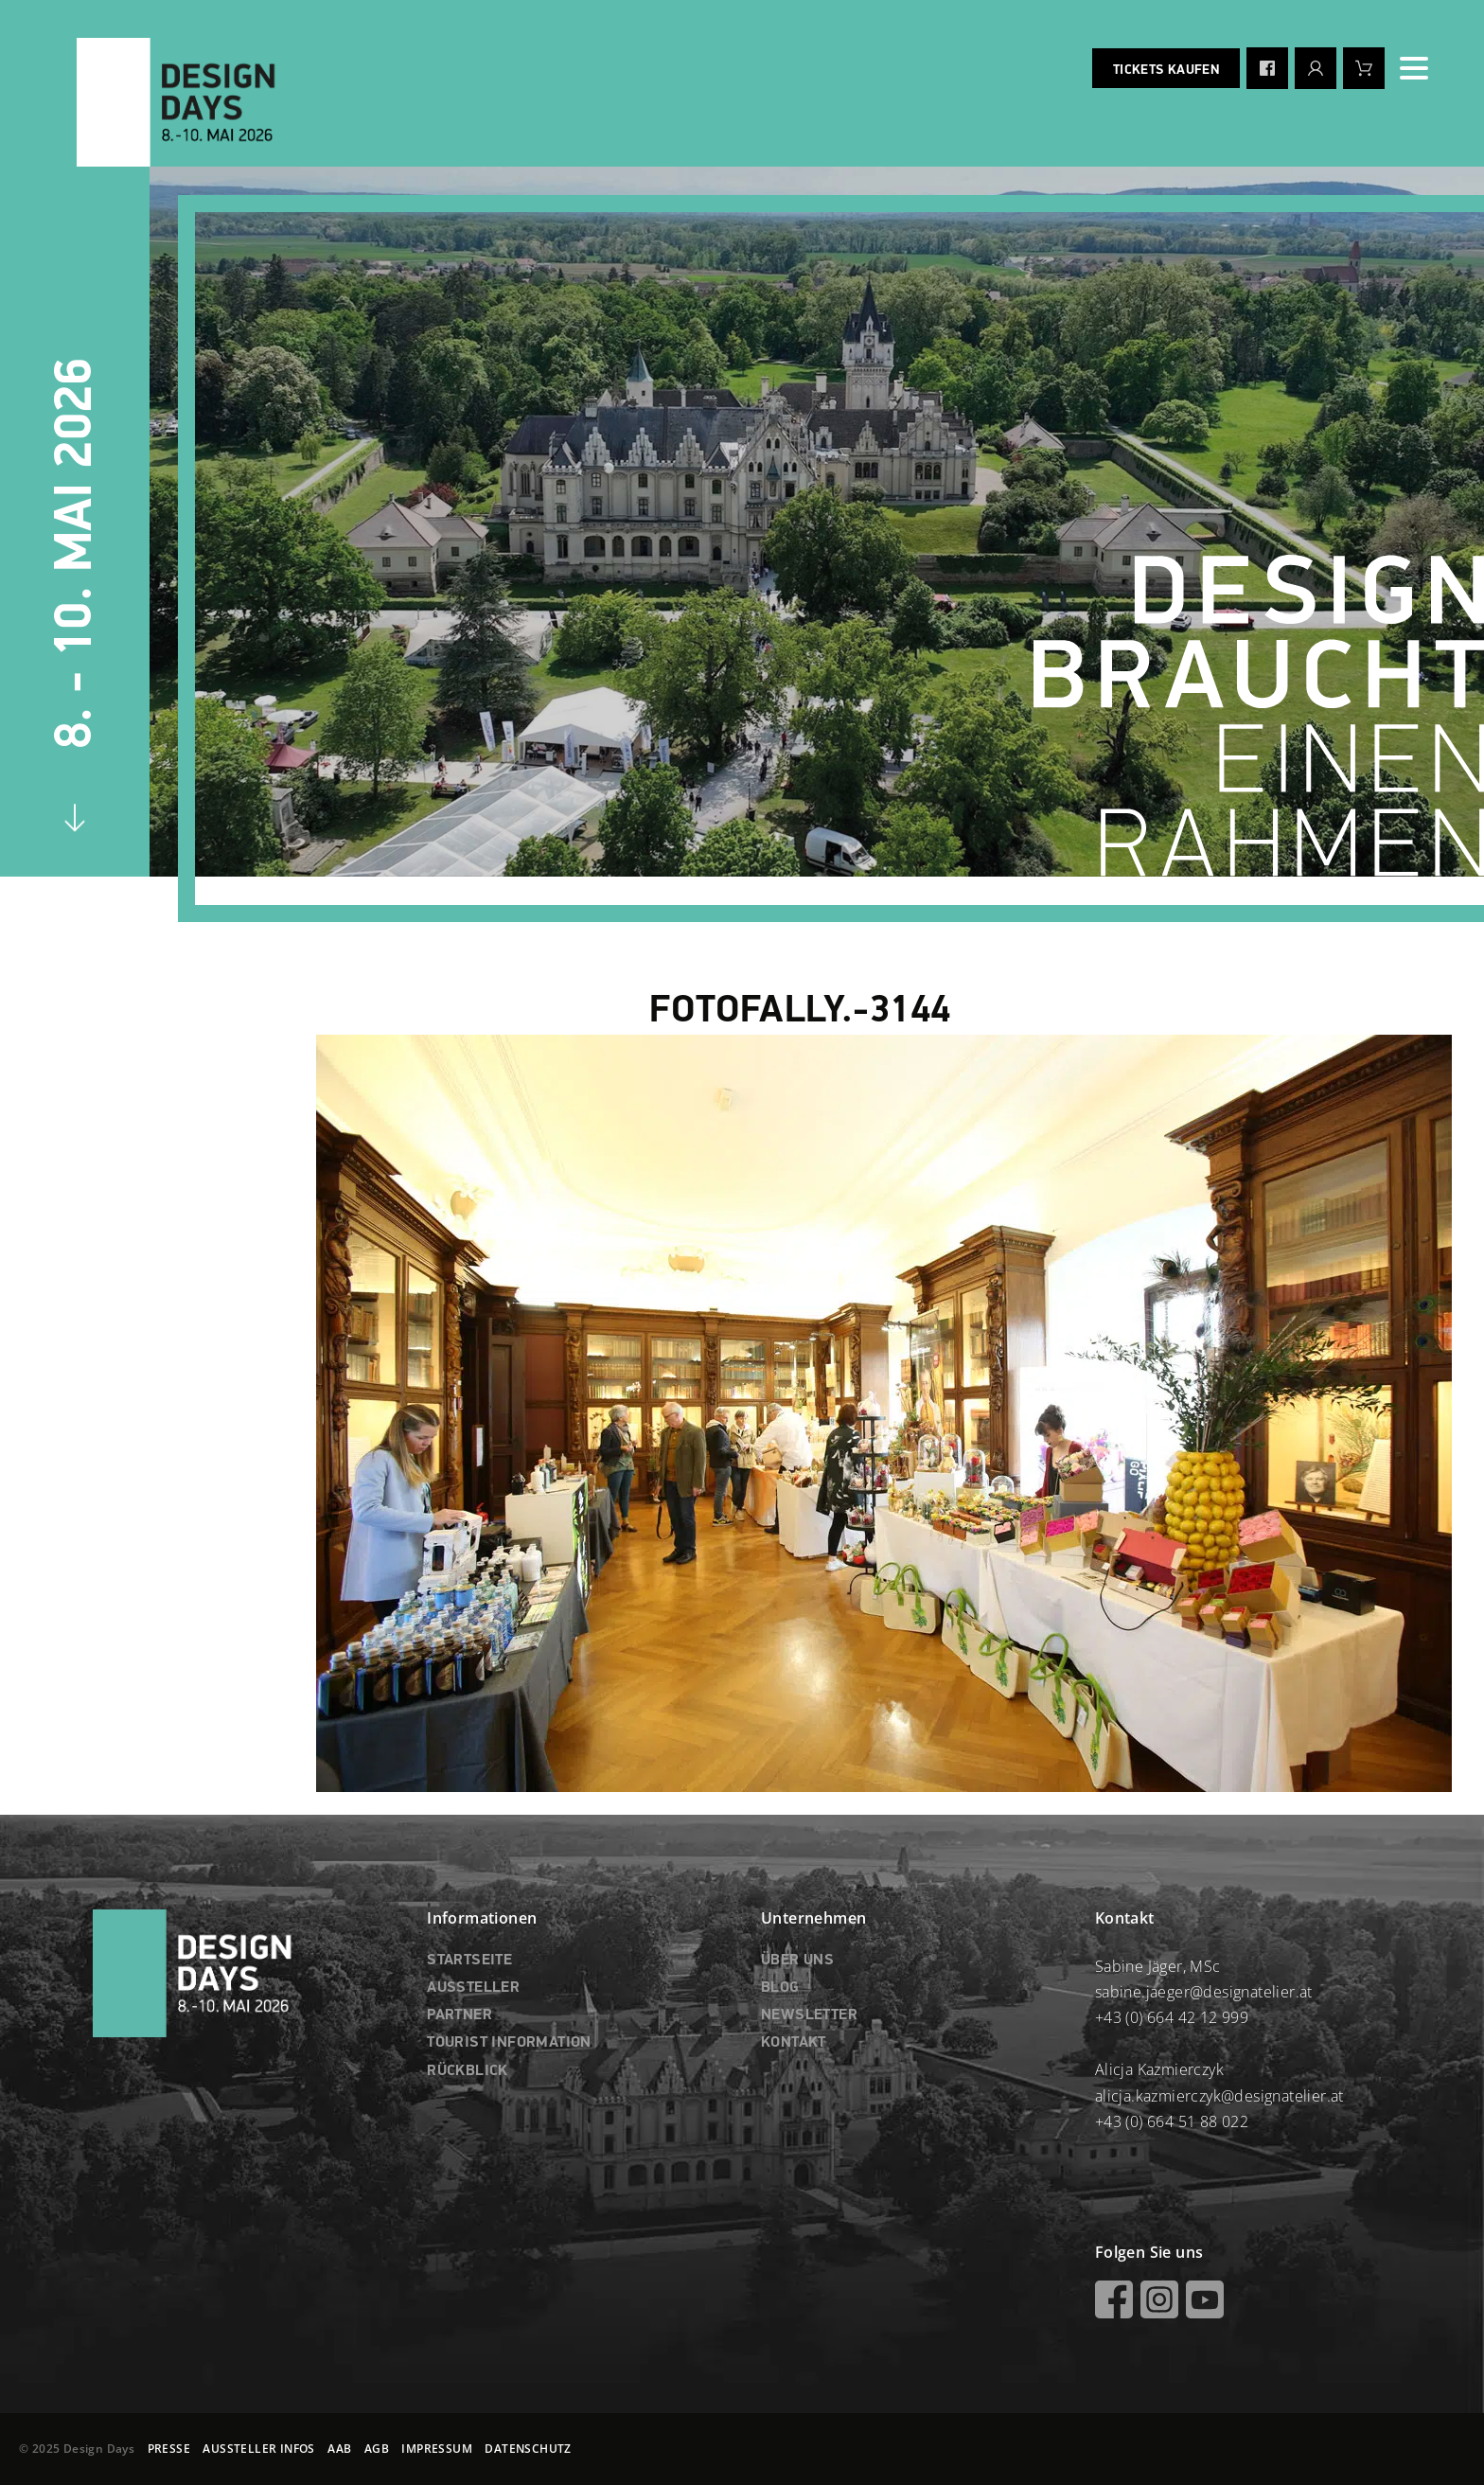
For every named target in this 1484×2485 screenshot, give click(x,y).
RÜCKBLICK (467, 2071)
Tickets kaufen (1166, 70)
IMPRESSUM (436, 2449)
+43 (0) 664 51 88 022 (1171, 2121)
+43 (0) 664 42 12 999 (1171, 2017)
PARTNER (459, 2015)
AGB (376, 2449)
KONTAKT (793, 2042)
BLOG (780, 1988)
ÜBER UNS (797, 1960)
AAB (339, 2449)
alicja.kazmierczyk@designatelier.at (1219, 2096)
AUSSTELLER (473, 1988)
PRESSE (169, 2449)
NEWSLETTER (809, 2015)
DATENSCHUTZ (528, 2449)
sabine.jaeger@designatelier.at (1204, 1991)
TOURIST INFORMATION (509, 2042)
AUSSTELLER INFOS (258, 2449)
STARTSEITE (469, 1960)
